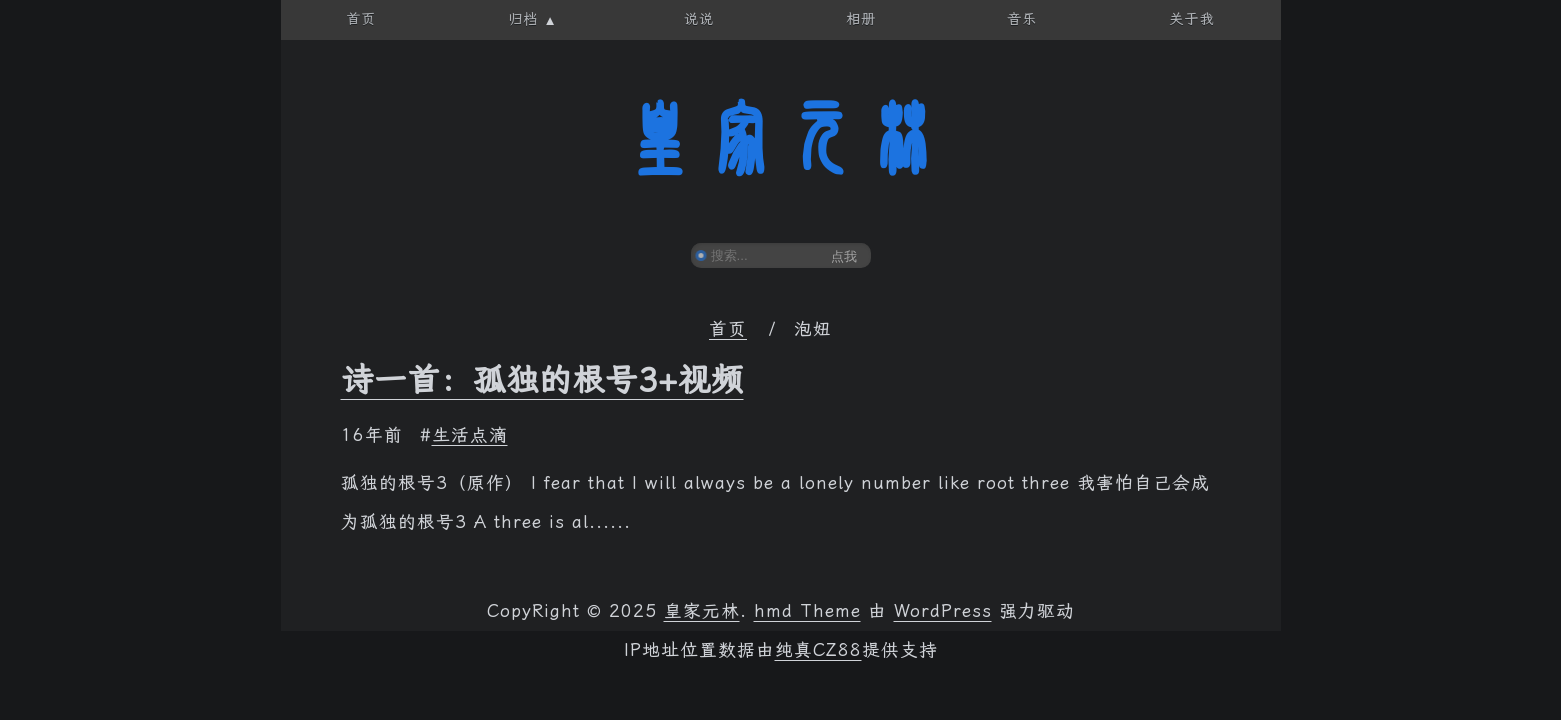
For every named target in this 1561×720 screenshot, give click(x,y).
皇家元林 (781, 139)
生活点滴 (470, 435)
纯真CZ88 (818, 650)
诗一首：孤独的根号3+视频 (542, 380)
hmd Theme (807, 611)
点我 (844, 256)
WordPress (943, 611)
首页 (728, 329)
